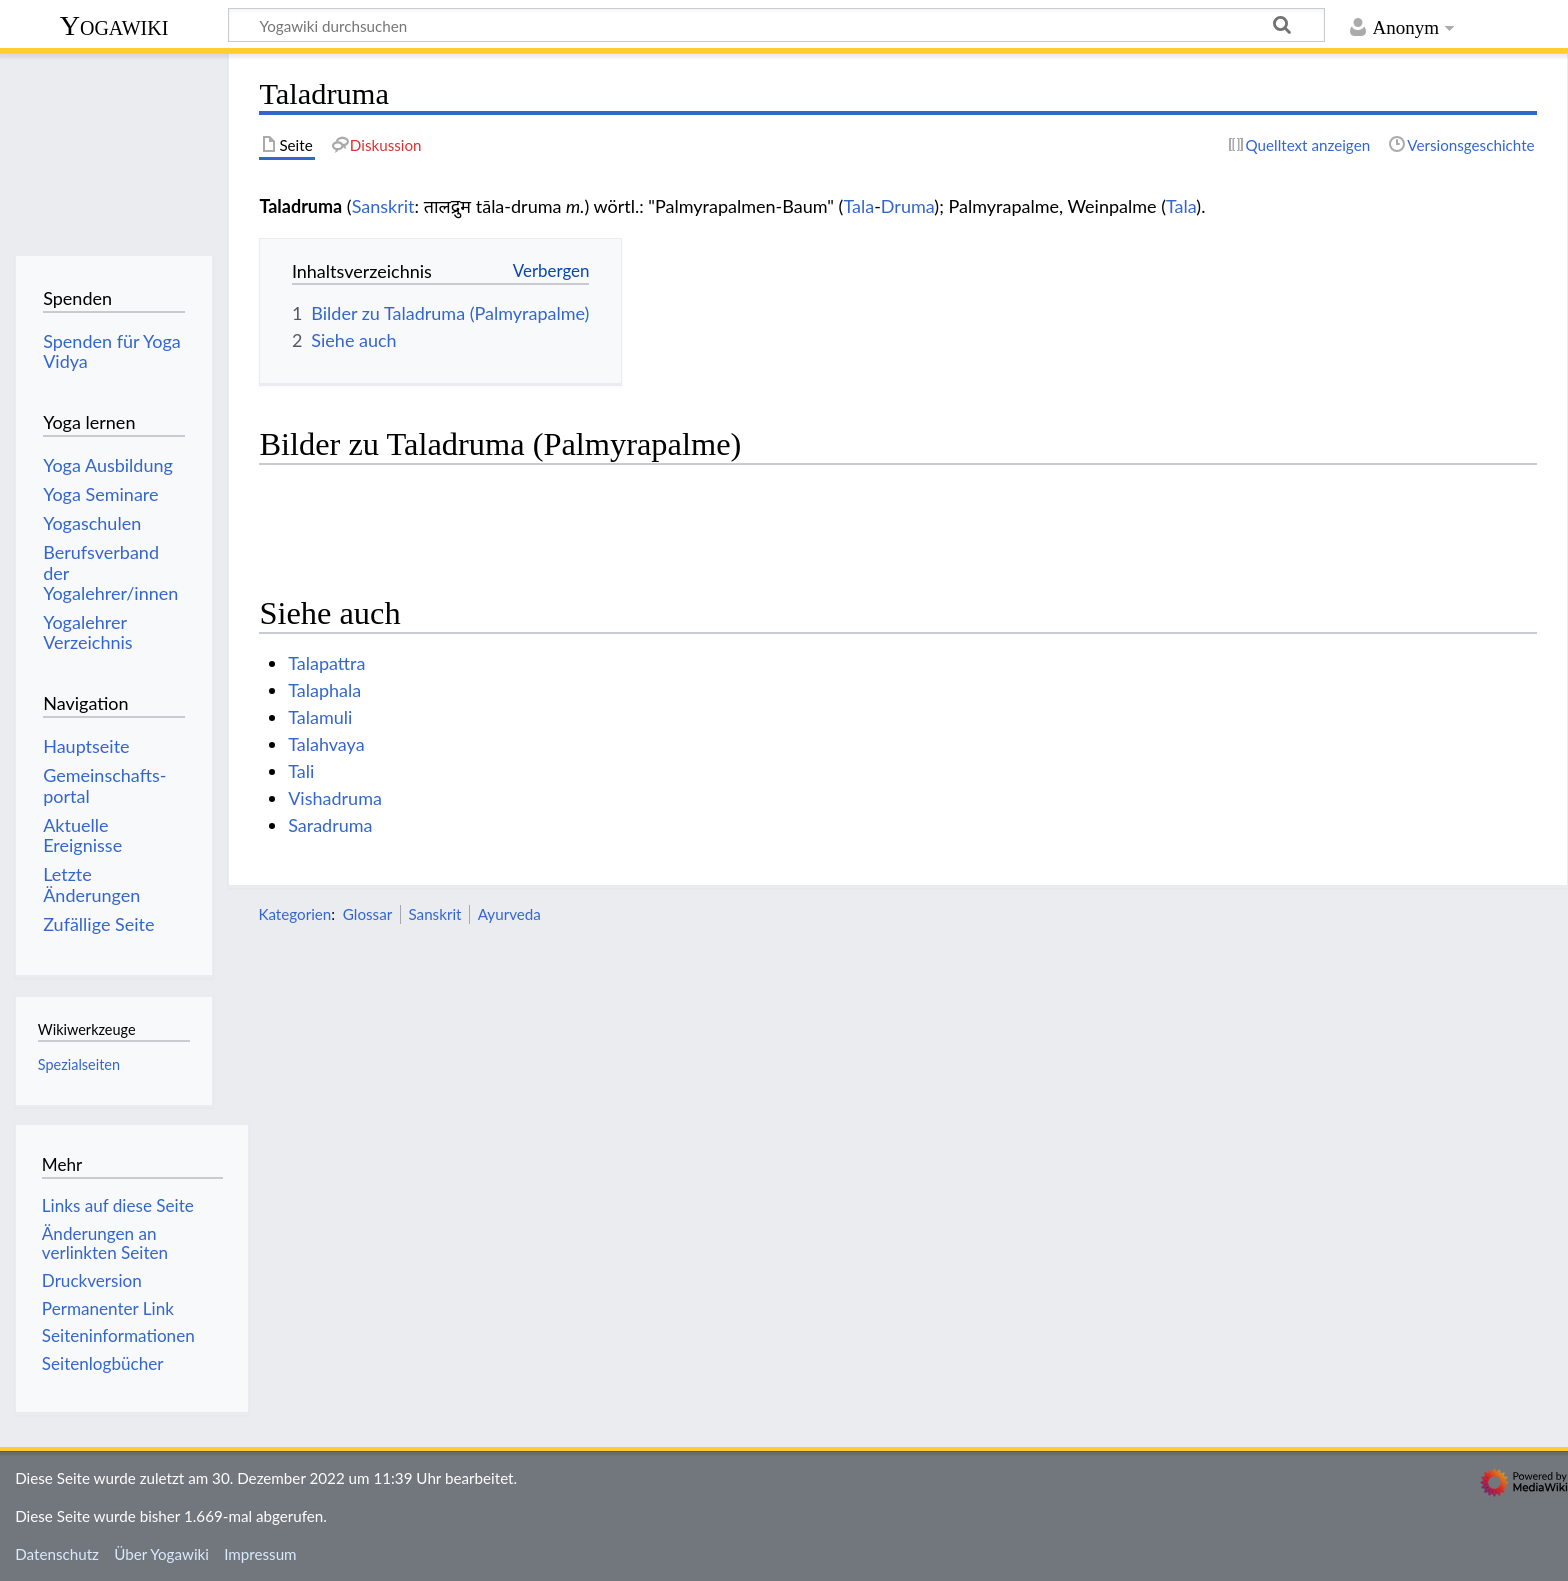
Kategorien (294, 914)
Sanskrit (383, 206)
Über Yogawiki (161, 1554)
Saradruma (330, 825)
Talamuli (320, 717)
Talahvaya (326, 744)
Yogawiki (114, 25)
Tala (858, 206)
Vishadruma (335, 798)
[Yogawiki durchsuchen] (776, 25)
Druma (908, 206)
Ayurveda (509, 914)
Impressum (260, 1554)
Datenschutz (57, 1554)
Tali (301, 771)
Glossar (367, 914)
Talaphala (324, 690)
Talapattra (326, 663)
